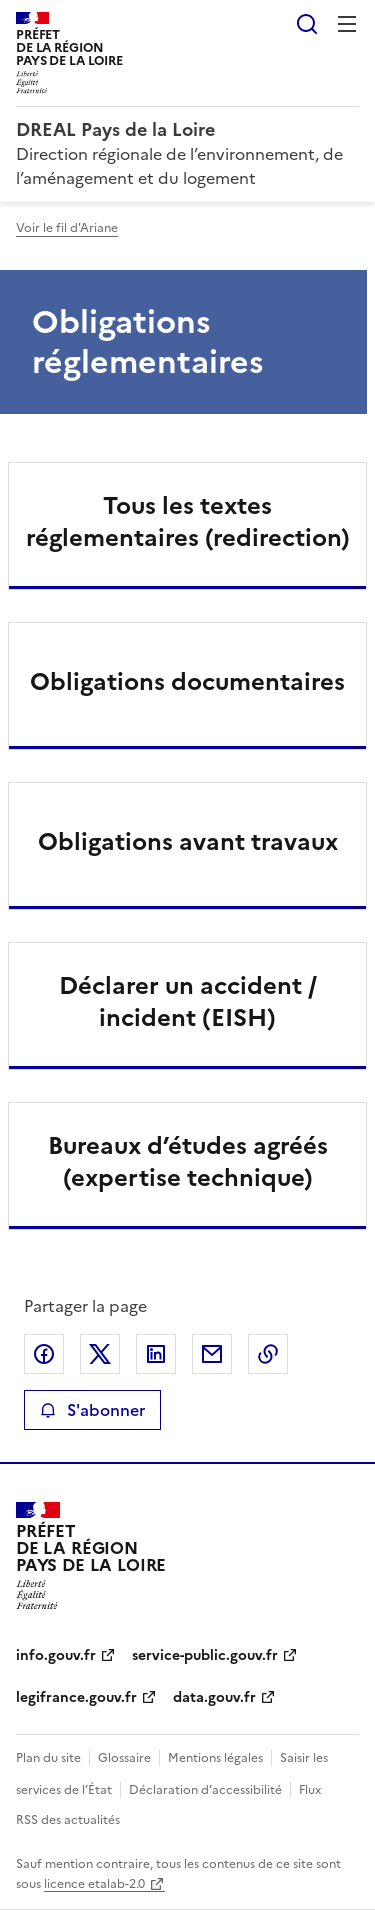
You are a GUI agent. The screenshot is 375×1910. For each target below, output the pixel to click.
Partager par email (212, 1354)
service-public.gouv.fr (205, 1655)
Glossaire (124, 1758)
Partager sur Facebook (44, 1354)
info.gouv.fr (56, 1655)
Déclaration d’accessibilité (205, 1790)
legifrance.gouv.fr (76, 1697)
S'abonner (92, 1410)
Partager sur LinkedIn (156, 1354)
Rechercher (307, 24)
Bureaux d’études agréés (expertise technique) (188, 1162)
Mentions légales (215, 1758)
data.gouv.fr (214, 1697)
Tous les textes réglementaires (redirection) (188, 522)
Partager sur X (100, 1354)
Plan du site (48, 1758)
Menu (347, 24)
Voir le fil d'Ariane (67, 228)
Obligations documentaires (187, 682)
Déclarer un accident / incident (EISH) (188, 1002)
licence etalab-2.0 (94, 1884)
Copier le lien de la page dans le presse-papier (268, 1354)
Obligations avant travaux (188, 842)
